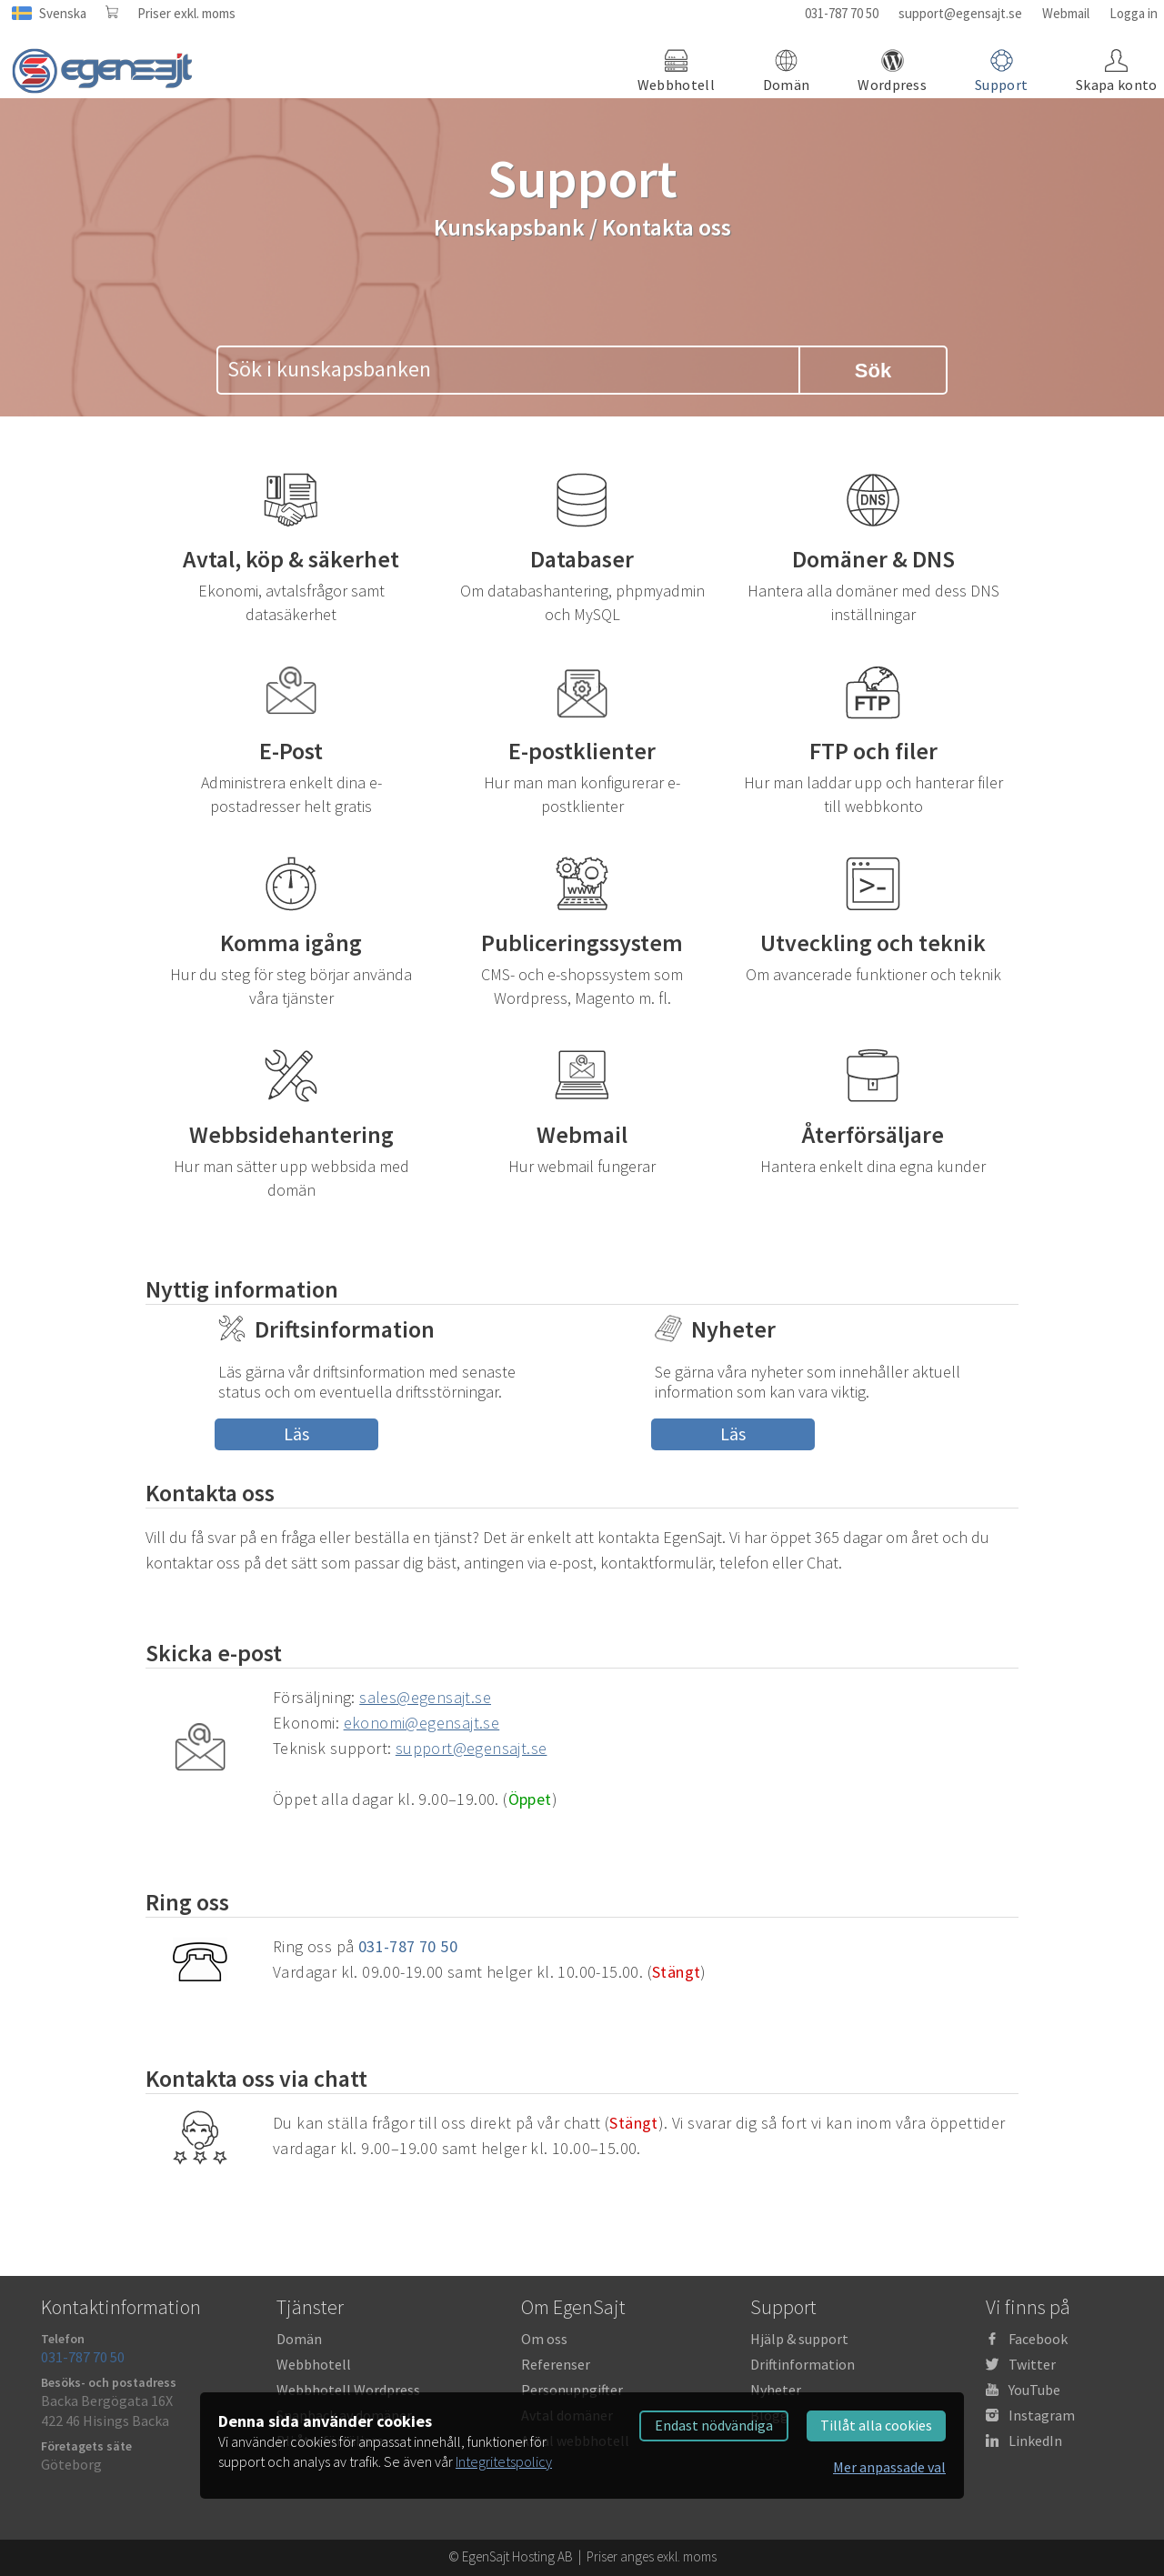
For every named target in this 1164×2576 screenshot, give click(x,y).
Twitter (1032, 2364)
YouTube (1034, 2390)
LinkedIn (1035, 2440)
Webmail (1065, 13)
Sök (873, 370)
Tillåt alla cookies (876, 2425)
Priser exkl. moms (186, 13)
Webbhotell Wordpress (348, 2390)
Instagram (1041, 2415)
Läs (296, 1433)
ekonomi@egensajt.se (422, 1722)
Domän (299, 2339)
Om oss (544, 2339)
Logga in (1133, 13)
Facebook (1038, 2339)
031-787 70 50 (841, 13)
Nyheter (775, 2390)
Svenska (62, 13)
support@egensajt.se (960, 13)
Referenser (555, 2364)
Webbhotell (313, 2364)
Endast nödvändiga (714, 2425)
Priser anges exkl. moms (652, 2556)
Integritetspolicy (504, 2461)
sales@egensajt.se (425, 1697)
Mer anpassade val (889, 2467)
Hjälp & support (799, 2339)
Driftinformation (802, 2364)
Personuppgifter (572, 2390)
